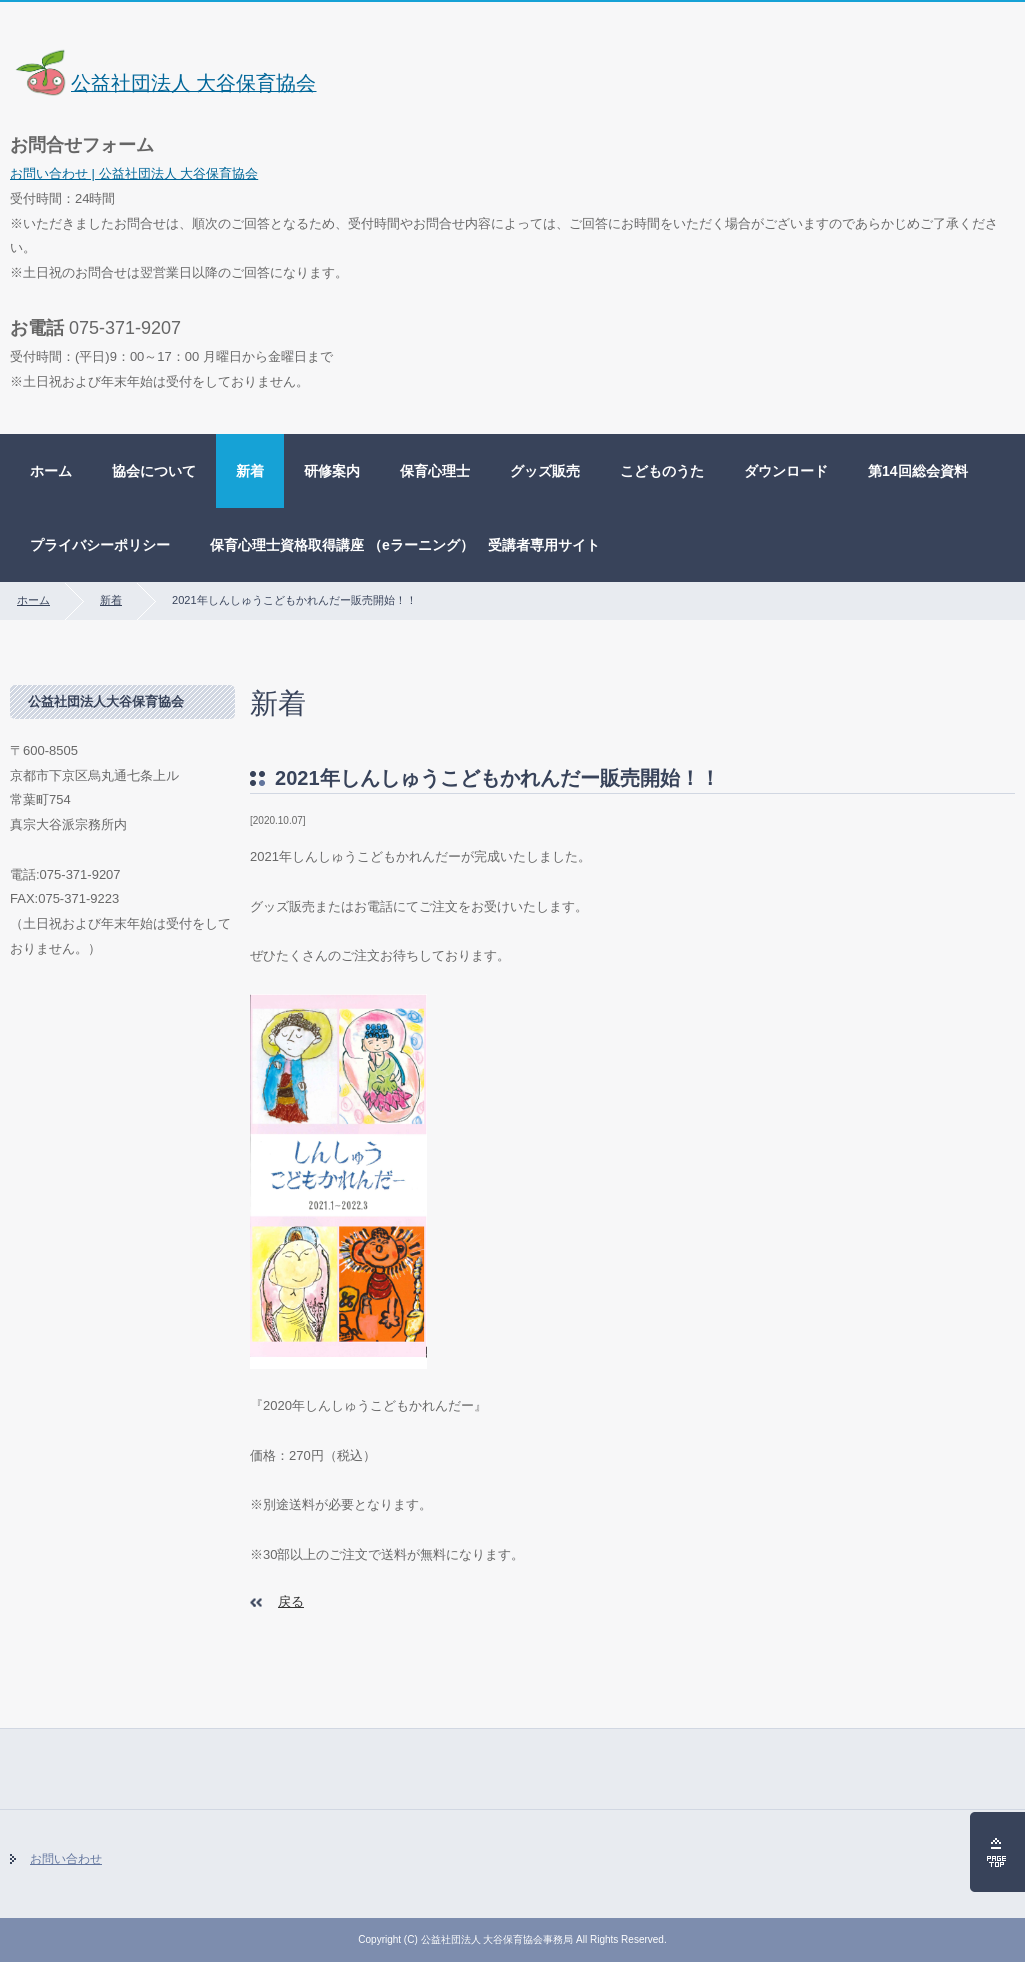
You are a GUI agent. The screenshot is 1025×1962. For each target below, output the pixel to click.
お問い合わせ (66, 1859)
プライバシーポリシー (100, 545)
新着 (250, 471)
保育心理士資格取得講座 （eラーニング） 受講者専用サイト (405, 545)
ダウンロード (786, 471)
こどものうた (662, 471)
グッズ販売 (545, 471)
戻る (291, 1601)
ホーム (51, 471)
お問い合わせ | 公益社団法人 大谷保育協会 (134, 173)
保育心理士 (435, 471)
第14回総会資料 (918, 471)
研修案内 (332, 471)
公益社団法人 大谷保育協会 (163, 83)
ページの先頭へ (997, 1852)
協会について (154, 471)
